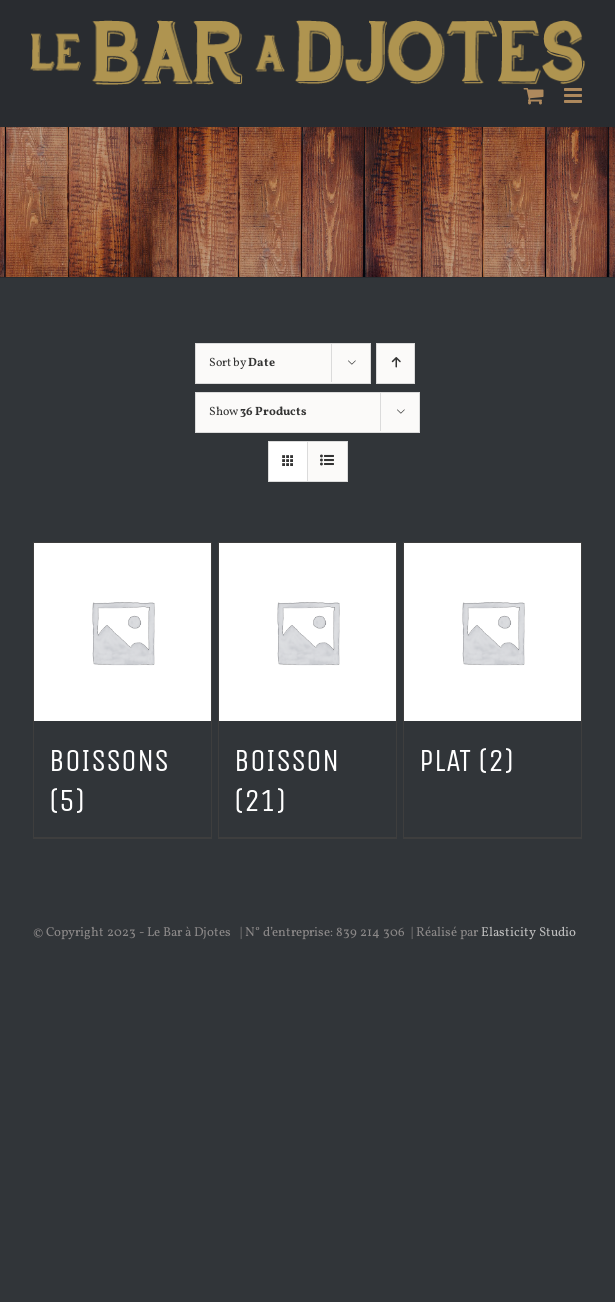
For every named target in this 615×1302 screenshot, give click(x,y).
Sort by (242, 363)
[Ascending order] (395, 363)
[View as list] (327, 461)
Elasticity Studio (528, 933)
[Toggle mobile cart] (534, 95)
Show (258, 412)
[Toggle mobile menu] (574, 95)
